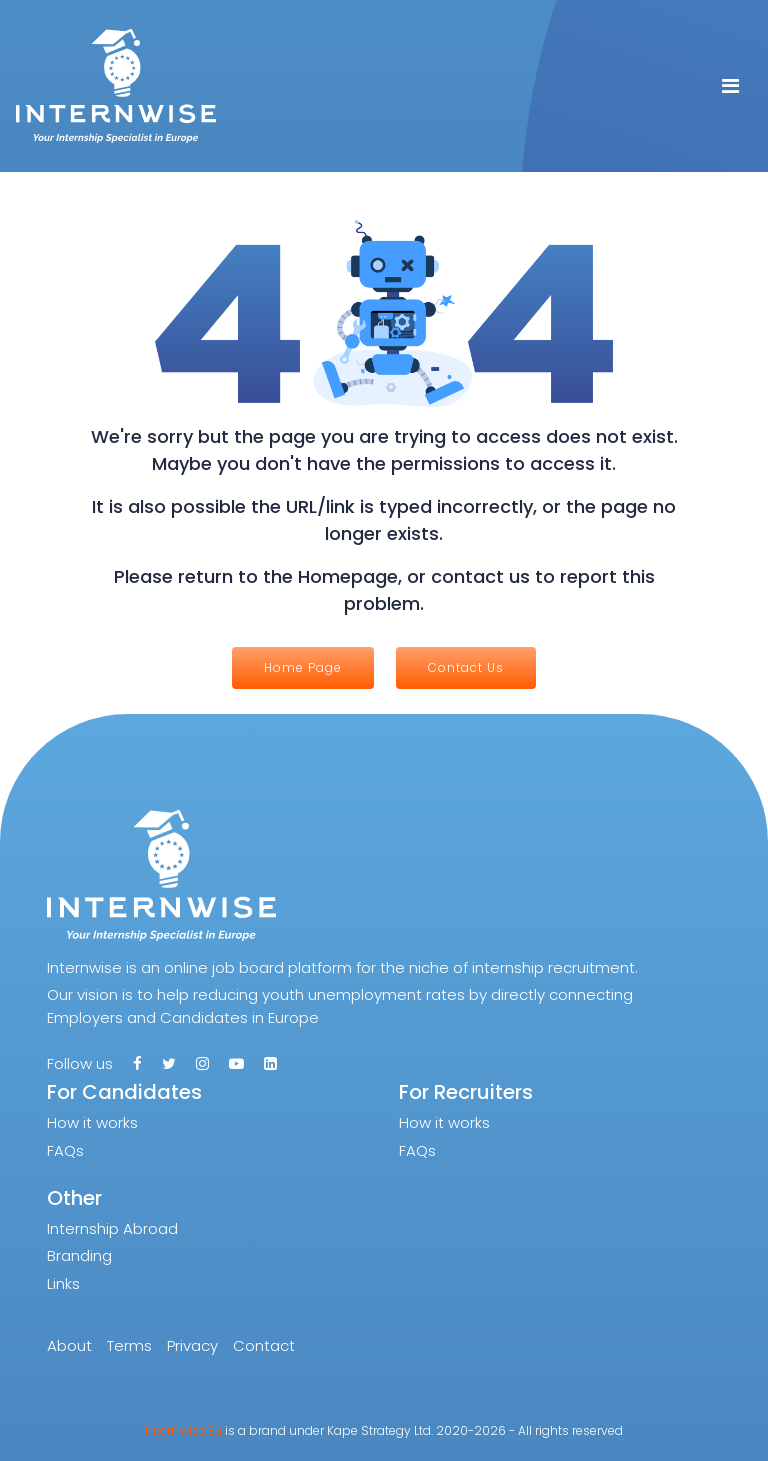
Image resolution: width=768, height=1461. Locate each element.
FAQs (65, 1150)
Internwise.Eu (183, 1430)
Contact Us (466, 667)
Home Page (303, 667)
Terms (129, 1345)
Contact (264, 1345)
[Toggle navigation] (730, 86)
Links (63, 1283)
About (69, 1345)
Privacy (192, 1345)
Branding (79, 1255)
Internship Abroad (112, 1228)
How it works (92, 1122)
